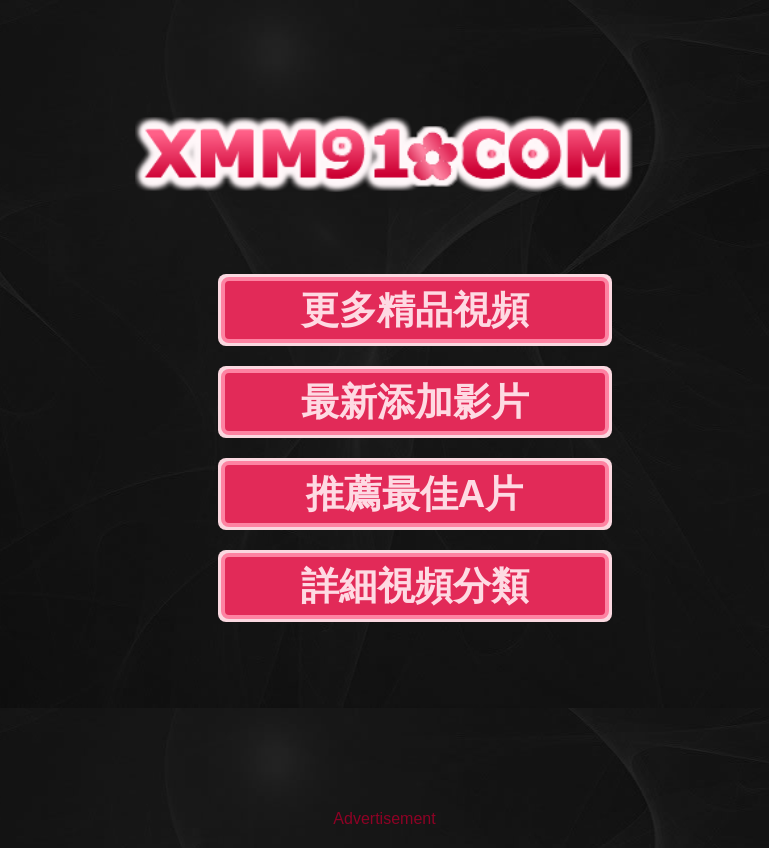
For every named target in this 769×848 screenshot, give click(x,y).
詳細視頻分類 (415, 586)
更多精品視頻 (415, 310)
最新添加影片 (415, 402)
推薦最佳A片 (414, 494)
